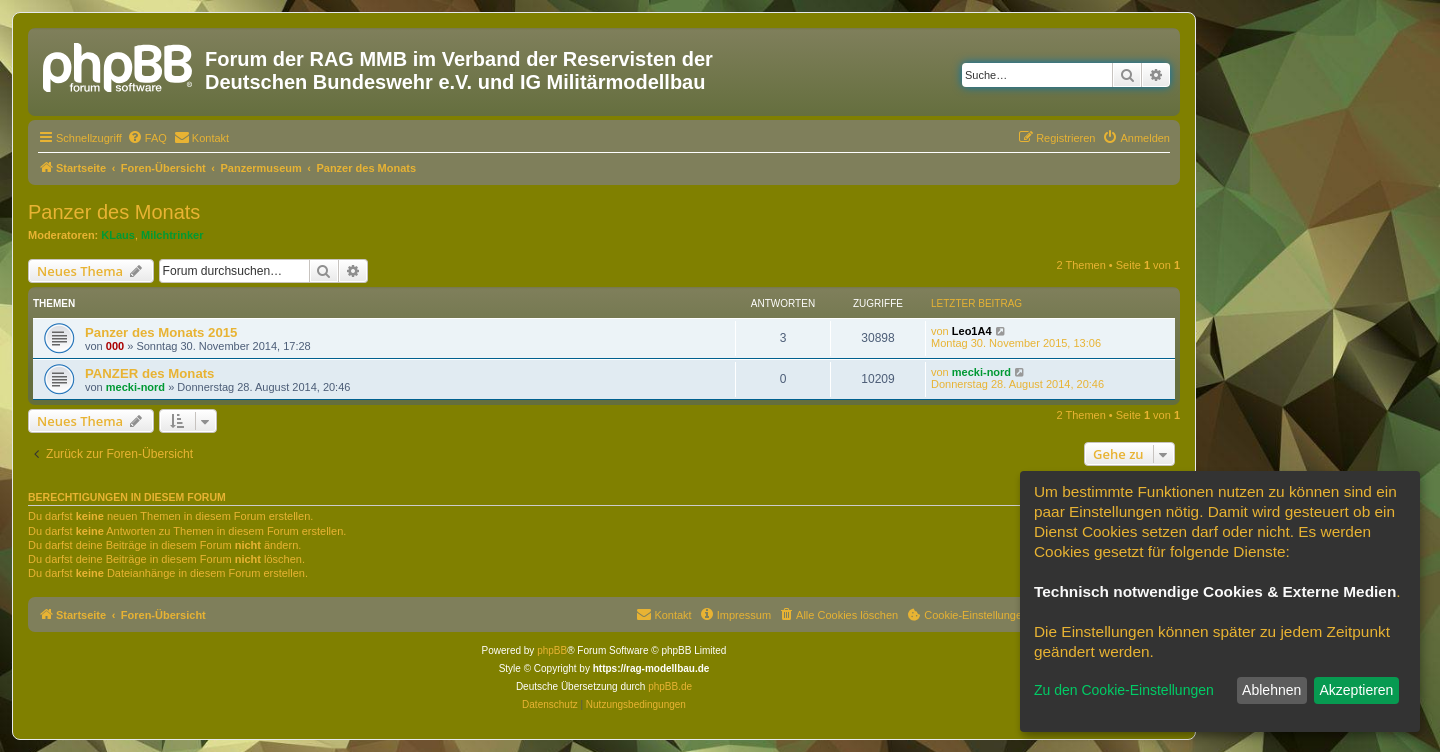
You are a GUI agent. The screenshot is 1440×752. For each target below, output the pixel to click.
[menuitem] (147, 138)
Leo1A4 (972, 331)
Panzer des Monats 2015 (161, 332)
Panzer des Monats (114, 212)
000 (115, 346)
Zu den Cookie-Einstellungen (1124, 690)
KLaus (118, 235)
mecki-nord (135, 387)
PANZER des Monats (149, 373)
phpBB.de (670, 686)
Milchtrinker (172, 235)
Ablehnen (1271, 690)
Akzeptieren (1356, 690)
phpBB (552, 650)
